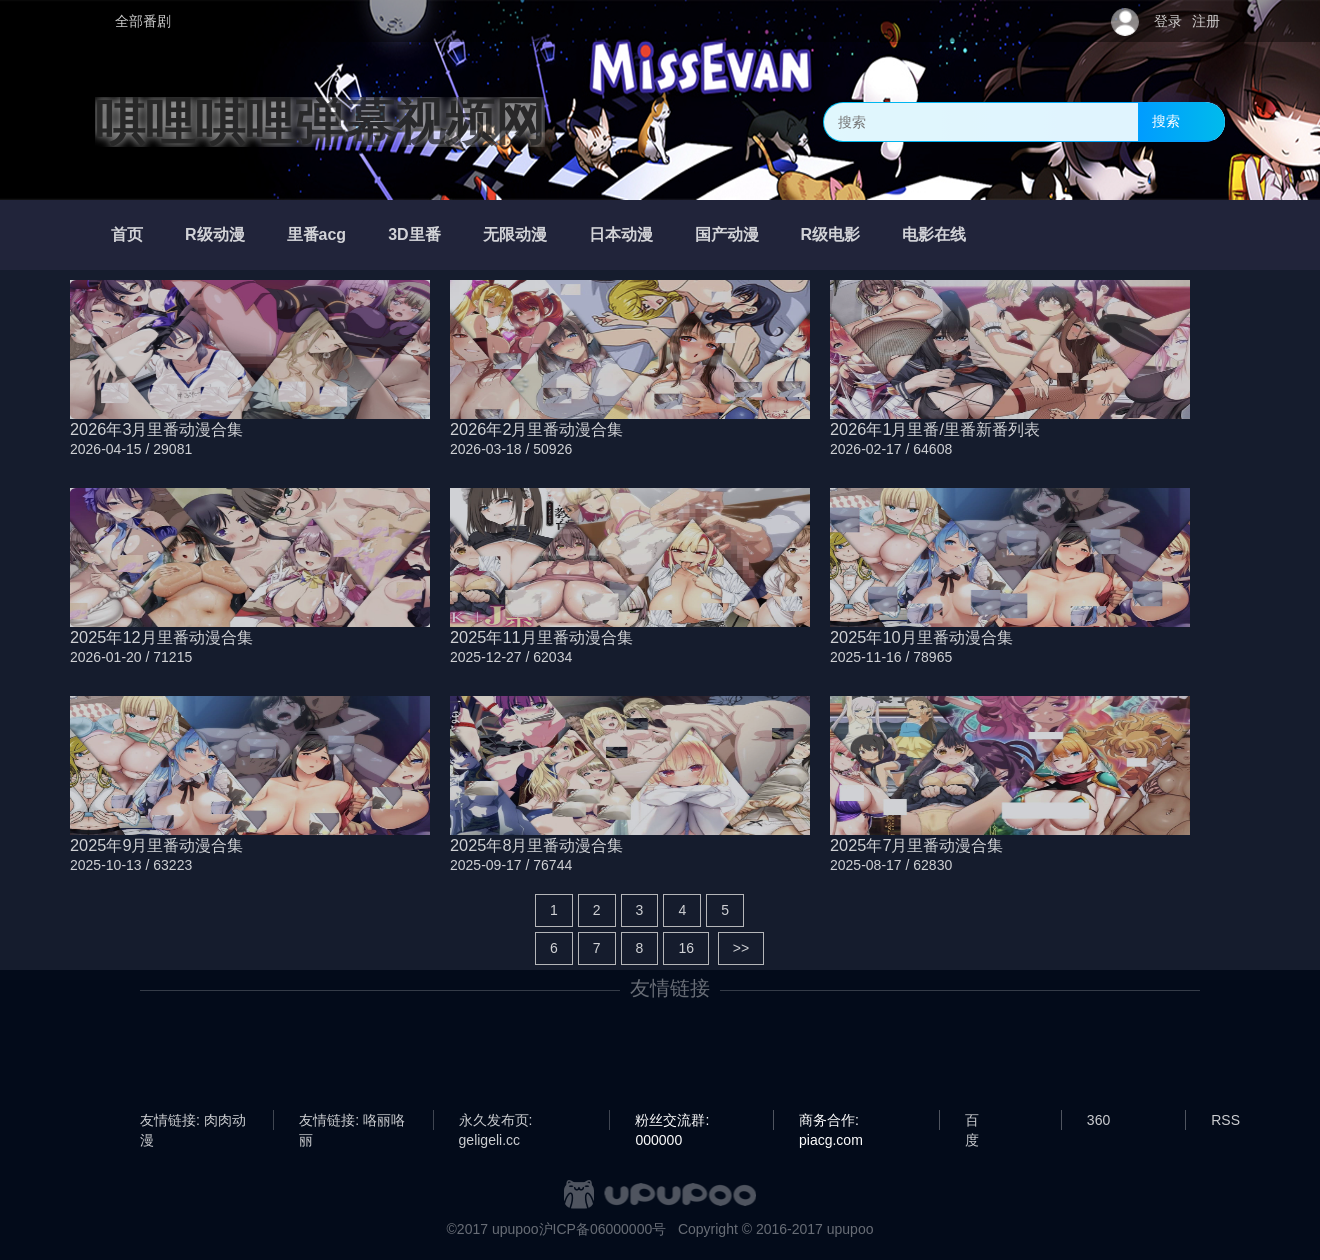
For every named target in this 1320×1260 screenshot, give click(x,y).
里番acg (317, 234)
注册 (1206, 21)
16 (686, 948)
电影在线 (934, 234)
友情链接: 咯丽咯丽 (352, 1121)
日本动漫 (621, 234)
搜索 (1166, 121)
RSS (1225, 1120)
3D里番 (414, 234)
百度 (972, 1121)
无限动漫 (515, 234)
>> (741, 948)
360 (1098, 1120)
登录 (1168, 21)
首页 (127, 234)
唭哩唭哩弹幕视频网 (320, 122)
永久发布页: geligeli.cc (496, 1121)
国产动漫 (727, 234)
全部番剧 (143, 21)
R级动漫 (215, 234)
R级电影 (831, 234)
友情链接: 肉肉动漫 (193, 1121)
